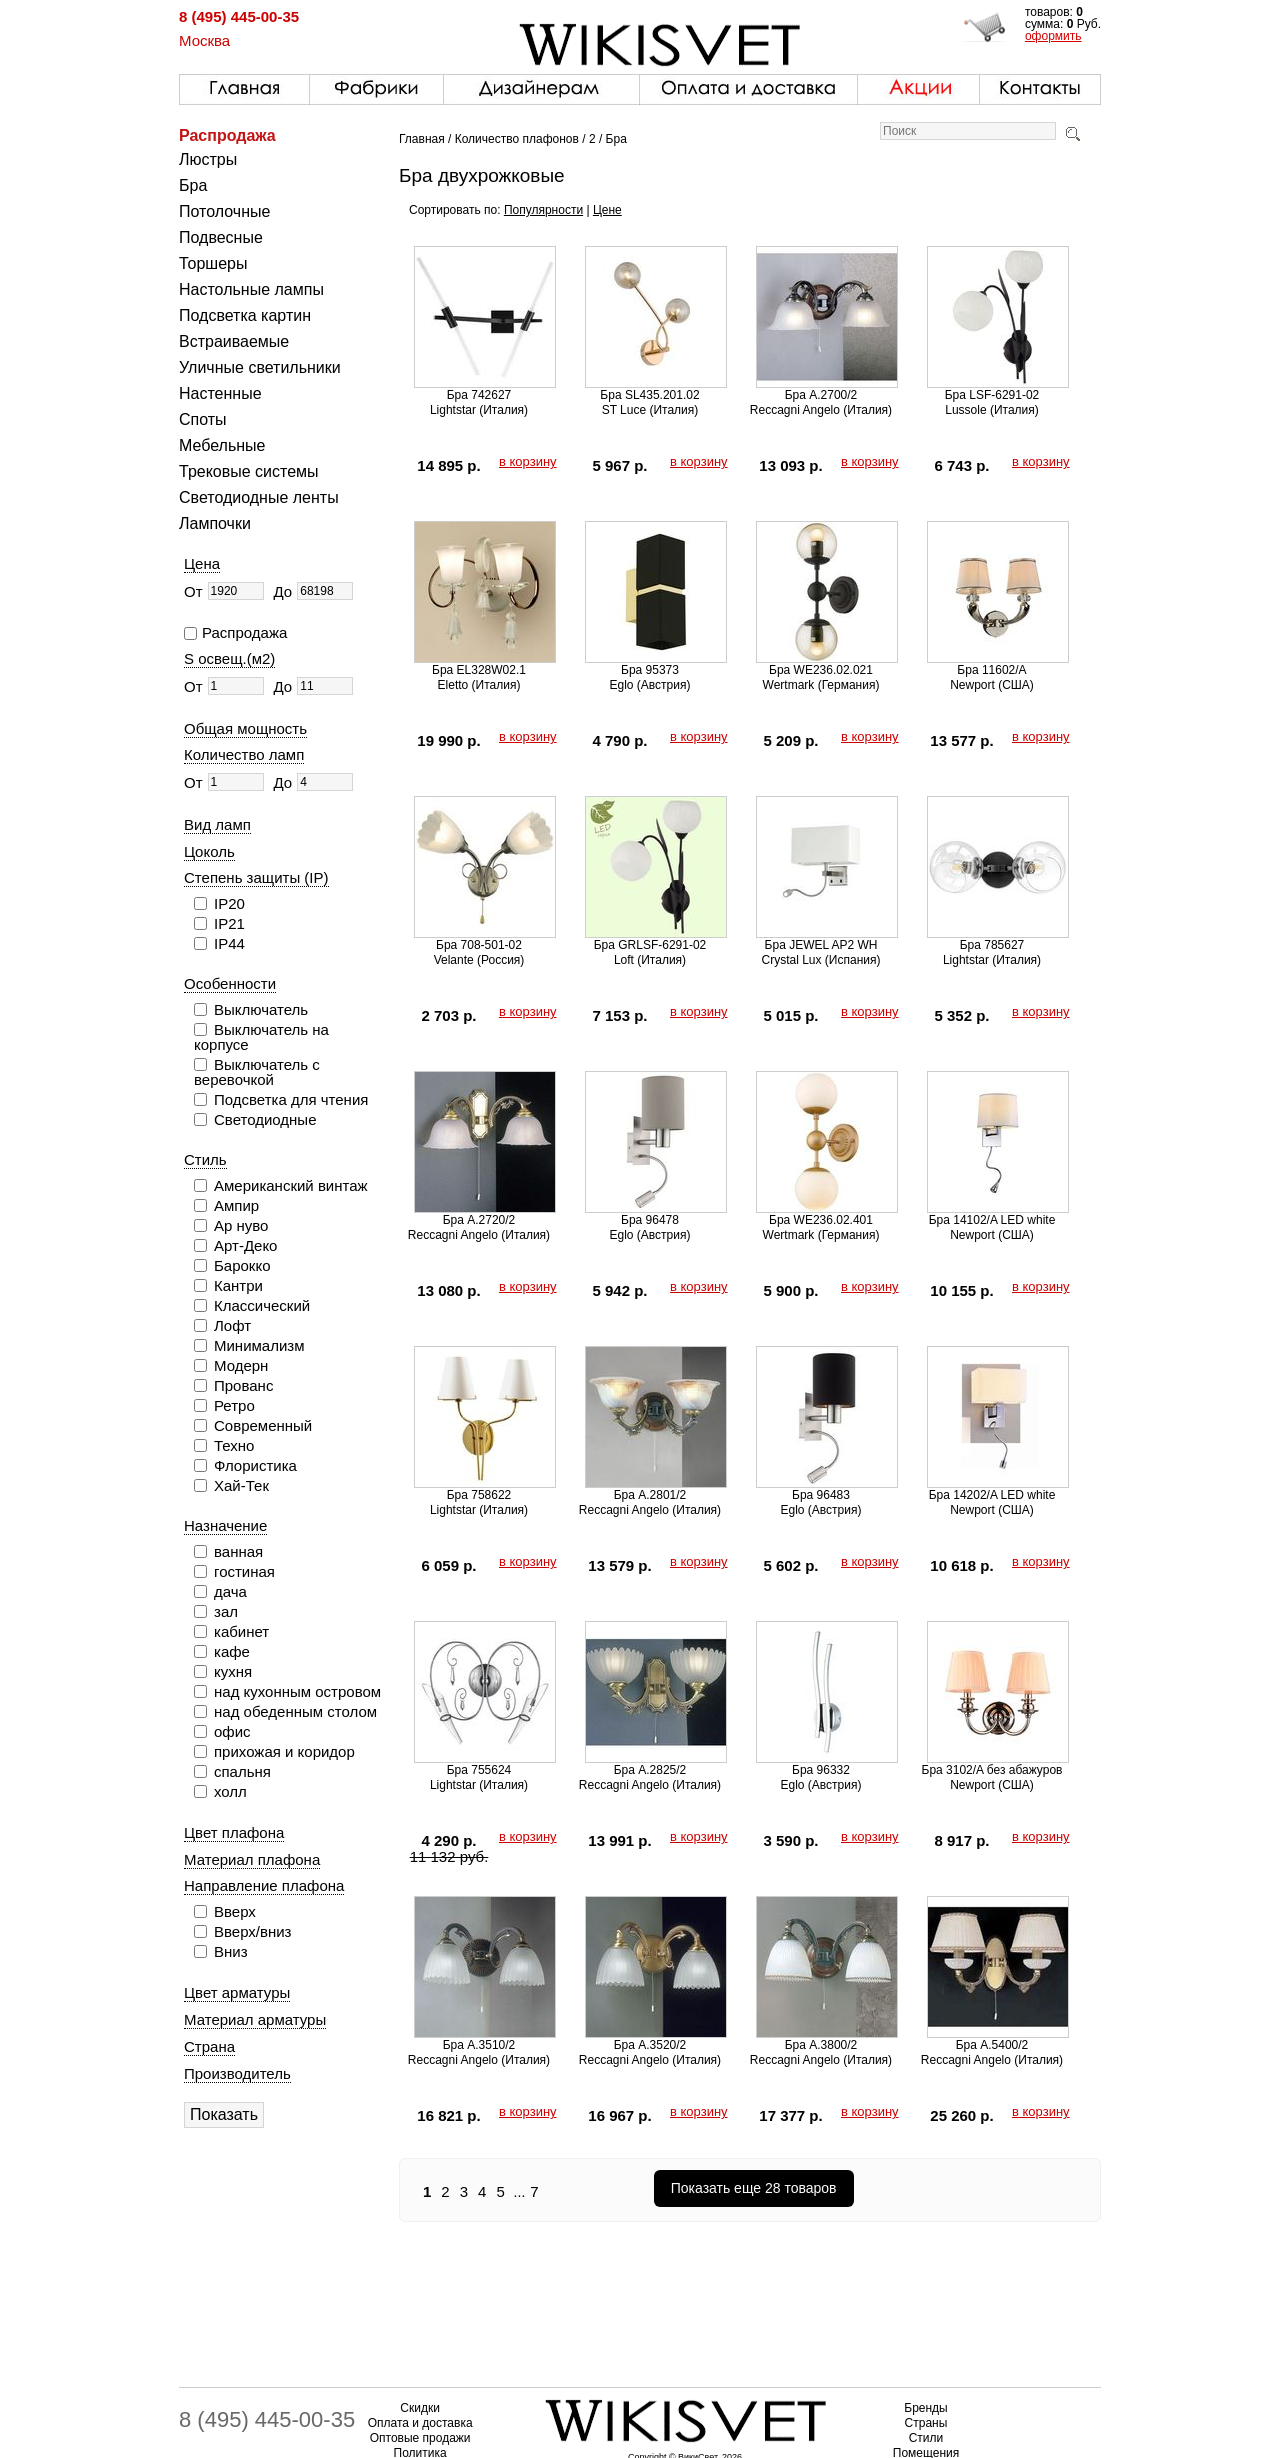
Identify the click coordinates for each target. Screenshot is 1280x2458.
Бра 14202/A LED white (992, 1495)
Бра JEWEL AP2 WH (821, 945)
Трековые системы (249, 471)
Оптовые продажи (420, 2438)
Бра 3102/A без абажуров (992, 1770)
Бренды (925, 2408)
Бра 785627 (992, 945)
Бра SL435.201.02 (649, 395)
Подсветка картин (245, 315)
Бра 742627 (479, 395)
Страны (926, 2423)
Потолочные (224, 211)
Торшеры (213, 263)
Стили (926, 2438)
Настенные (220, 393)
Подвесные (221, 237)
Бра (193, 185)
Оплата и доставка (420, 2423)
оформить (1053, 36)
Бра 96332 (821, 1770)
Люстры (208, 159)
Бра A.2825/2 (650, 1770)
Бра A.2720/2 (479, 1220)
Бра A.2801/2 (650, 1495)
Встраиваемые (234, 341)
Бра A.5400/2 (992, 2045)
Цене (607, 210)
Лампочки (215, 523)
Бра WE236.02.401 (821, 1220)
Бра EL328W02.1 (479, 670)
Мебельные (222, 445)
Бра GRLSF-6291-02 (650, 945)
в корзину (528, 461)
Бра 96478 (650, 1220)
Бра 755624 (479, 1770)
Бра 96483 (821, 1495)
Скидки (420, 2408)
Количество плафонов (517, 139)
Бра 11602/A (991, 670)
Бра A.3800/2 (821, 2045)
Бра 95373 (650, 670)
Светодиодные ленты (259, 497)
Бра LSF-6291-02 (992, 395)
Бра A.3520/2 (650, 2045)
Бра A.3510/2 (479, 2045)
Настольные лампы (251, 289)
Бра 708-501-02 (479, 945)
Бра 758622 (479, 1495)
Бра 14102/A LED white (992, 1220)
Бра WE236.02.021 (821, 670)
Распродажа (227, 135)
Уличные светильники (260, 367)
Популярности (543, 210)
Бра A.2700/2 (821, 395)
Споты (203, 419)
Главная (422, 139)
